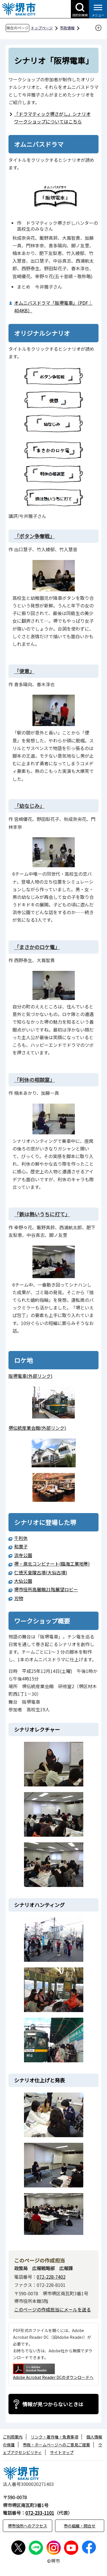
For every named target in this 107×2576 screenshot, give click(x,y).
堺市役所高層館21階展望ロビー (46, 1589)
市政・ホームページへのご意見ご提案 (56, 2445)
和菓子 (21, 1546)
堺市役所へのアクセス (27, 2526)
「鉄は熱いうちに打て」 (42, 1214)
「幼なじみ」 (29, 805)
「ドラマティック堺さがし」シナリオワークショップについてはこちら (52, 117)
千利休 (21, 1538)
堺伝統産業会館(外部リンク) (37, 1427)
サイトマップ (62, 2452)
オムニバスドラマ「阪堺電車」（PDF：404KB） (53, 306)
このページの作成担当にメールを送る (52, 2309)
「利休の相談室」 (34, 1079)
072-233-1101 (39, 2512)
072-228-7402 (51, 2276)
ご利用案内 (13, 2437)
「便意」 (24, 671)
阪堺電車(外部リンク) (30, 1375)
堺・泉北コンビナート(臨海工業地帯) (52, 1563)
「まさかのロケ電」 (37, 947)
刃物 (18, 1598)
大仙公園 (23, 1580)
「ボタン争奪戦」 (34, 536)
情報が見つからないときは (52, 2404)
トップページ (42, 27)
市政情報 (67, 27)
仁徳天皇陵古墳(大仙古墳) (40, 1572)
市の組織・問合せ (79, 2526)
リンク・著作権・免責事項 (54, 2437)
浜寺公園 (23, 1555)
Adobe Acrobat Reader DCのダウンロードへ (53, 2372)
